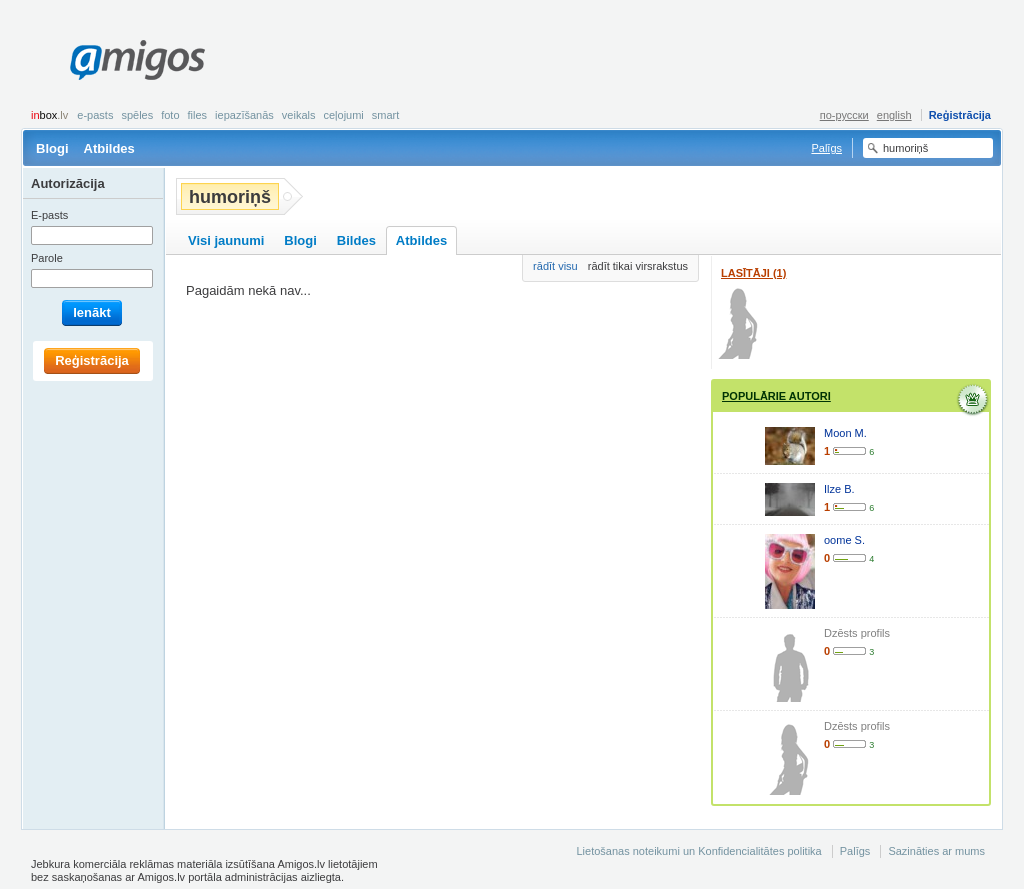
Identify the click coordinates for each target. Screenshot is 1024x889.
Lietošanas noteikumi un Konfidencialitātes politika (698, 851)
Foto (170, 115)
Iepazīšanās (244, 115)
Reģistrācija (960, 115)
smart (386, 115)
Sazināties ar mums (936, 851)
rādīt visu (555, 266)
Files (198, 115)
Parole (47, 258)
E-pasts (95, 115)
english (894, 115)
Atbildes (109, 148)
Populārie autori (776, 396)
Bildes (356, 240)
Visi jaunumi (226, 240)
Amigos (137, 60)
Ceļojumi (343, 115)
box (49, 115)
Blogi (52, 148)
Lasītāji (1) (753, 273)
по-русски (844, 115)
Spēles (137, 115)
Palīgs (826, 148)
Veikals (299, 115)
